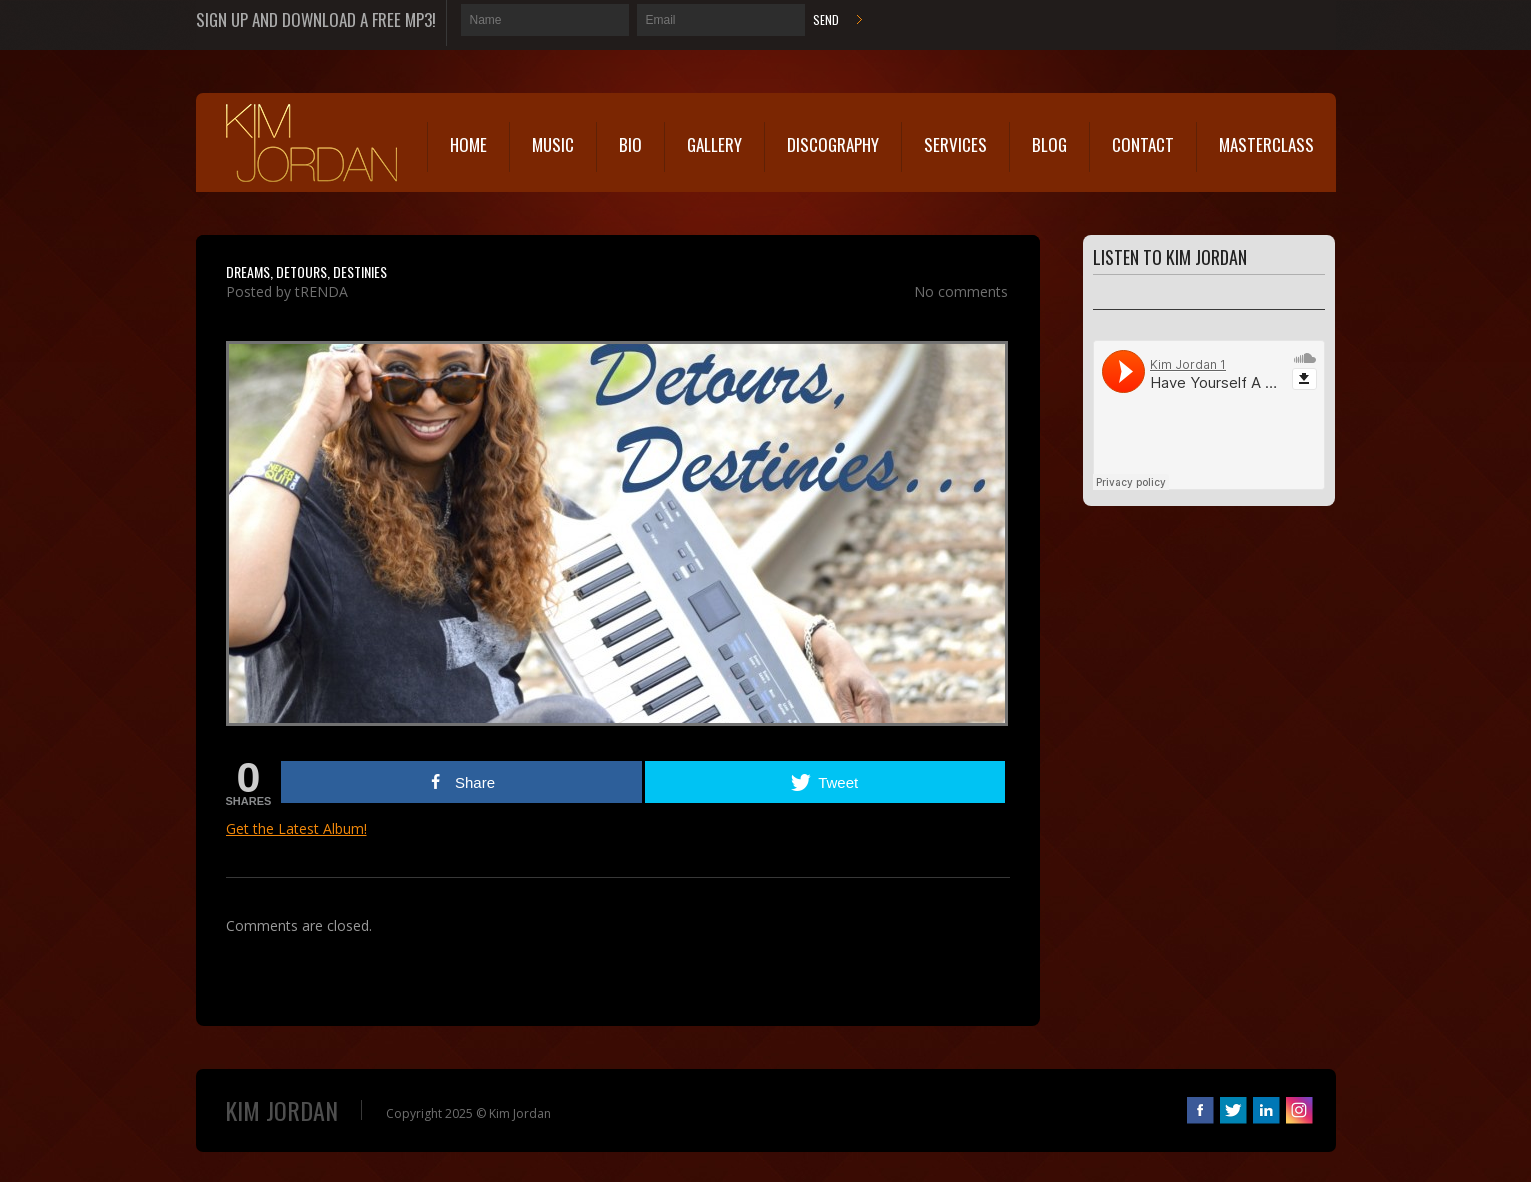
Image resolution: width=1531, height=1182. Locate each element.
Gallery (714, 144)
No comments (961, 291)
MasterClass (1266, 144)
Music (553, 144)
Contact (1143, 144)
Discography (833, 144)
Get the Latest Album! (296, 828)
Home (468, 144)
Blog (1049, 144)
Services (955, 144)
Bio (630, 144)
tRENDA (321, 291)
